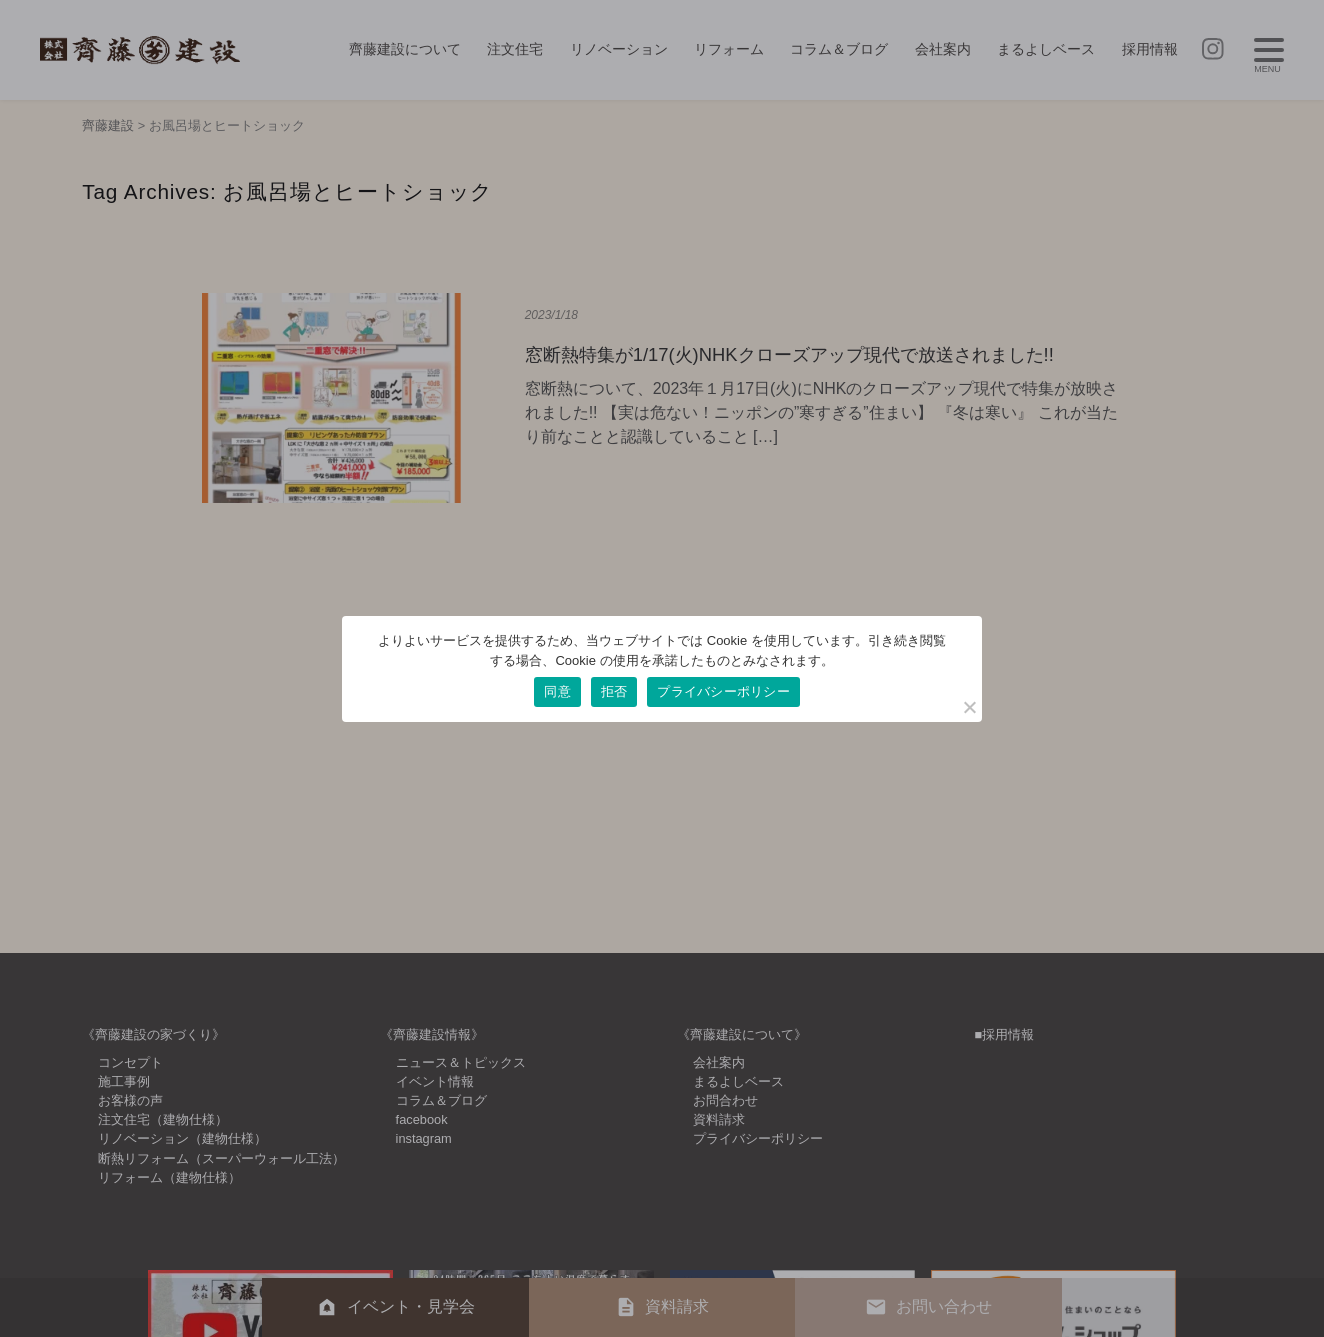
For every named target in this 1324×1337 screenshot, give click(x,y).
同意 (557, 691)
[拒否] (969, 707)
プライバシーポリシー (723, 691)
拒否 (614, 691)
